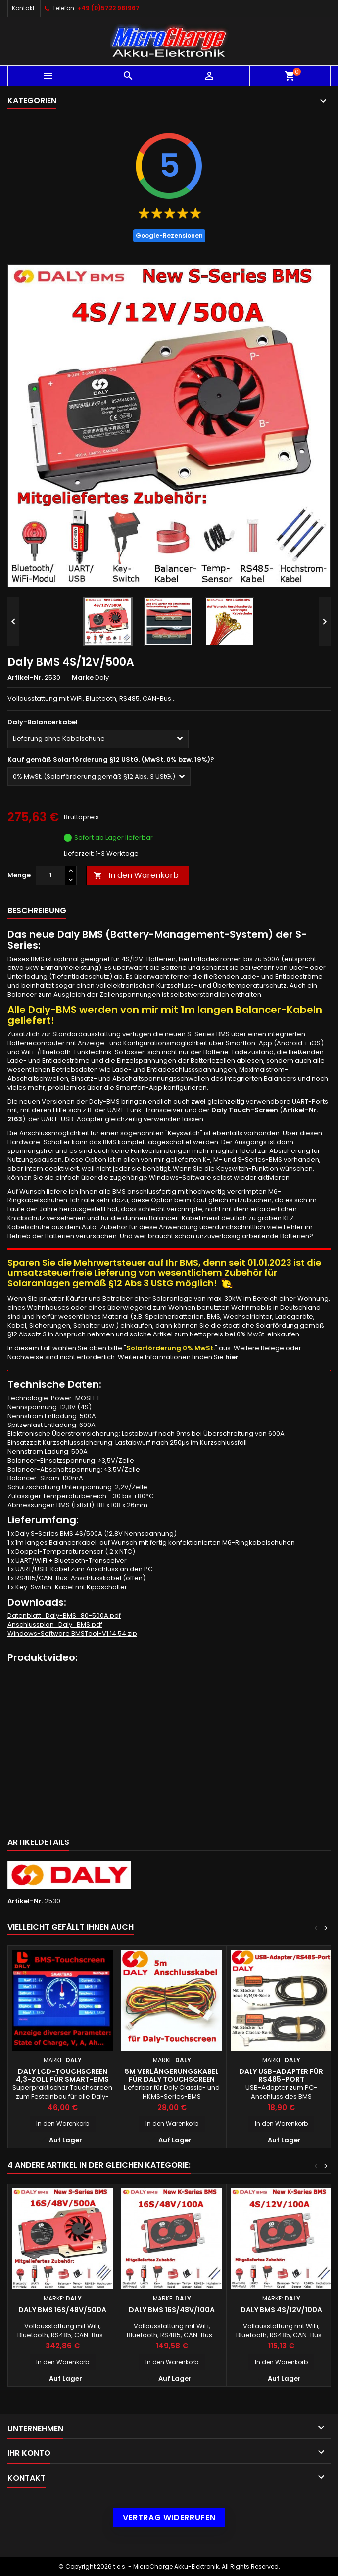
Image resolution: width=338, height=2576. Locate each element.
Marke (83, 677)
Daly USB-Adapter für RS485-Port (281, 2075)
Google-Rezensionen (169, 235)
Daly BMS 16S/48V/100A (172, 2310)
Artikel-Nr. (25, 677)
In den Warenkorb (136, 875)
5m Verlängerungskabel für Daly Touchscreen (172, 2075)
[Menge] (50, 875)
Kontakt (23, 8)
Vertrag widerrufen (169, 2517)
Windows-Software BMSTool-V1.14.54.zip (72, 1633)
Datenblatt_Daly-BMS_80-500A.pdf (64, 1615)
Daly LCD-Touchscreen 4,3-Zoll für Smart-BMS (62, 2075)
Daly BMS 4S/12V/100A (281, 2310)
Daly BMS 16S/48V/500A (62, 2310)
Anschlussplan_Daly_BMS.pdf (54, 1624)
